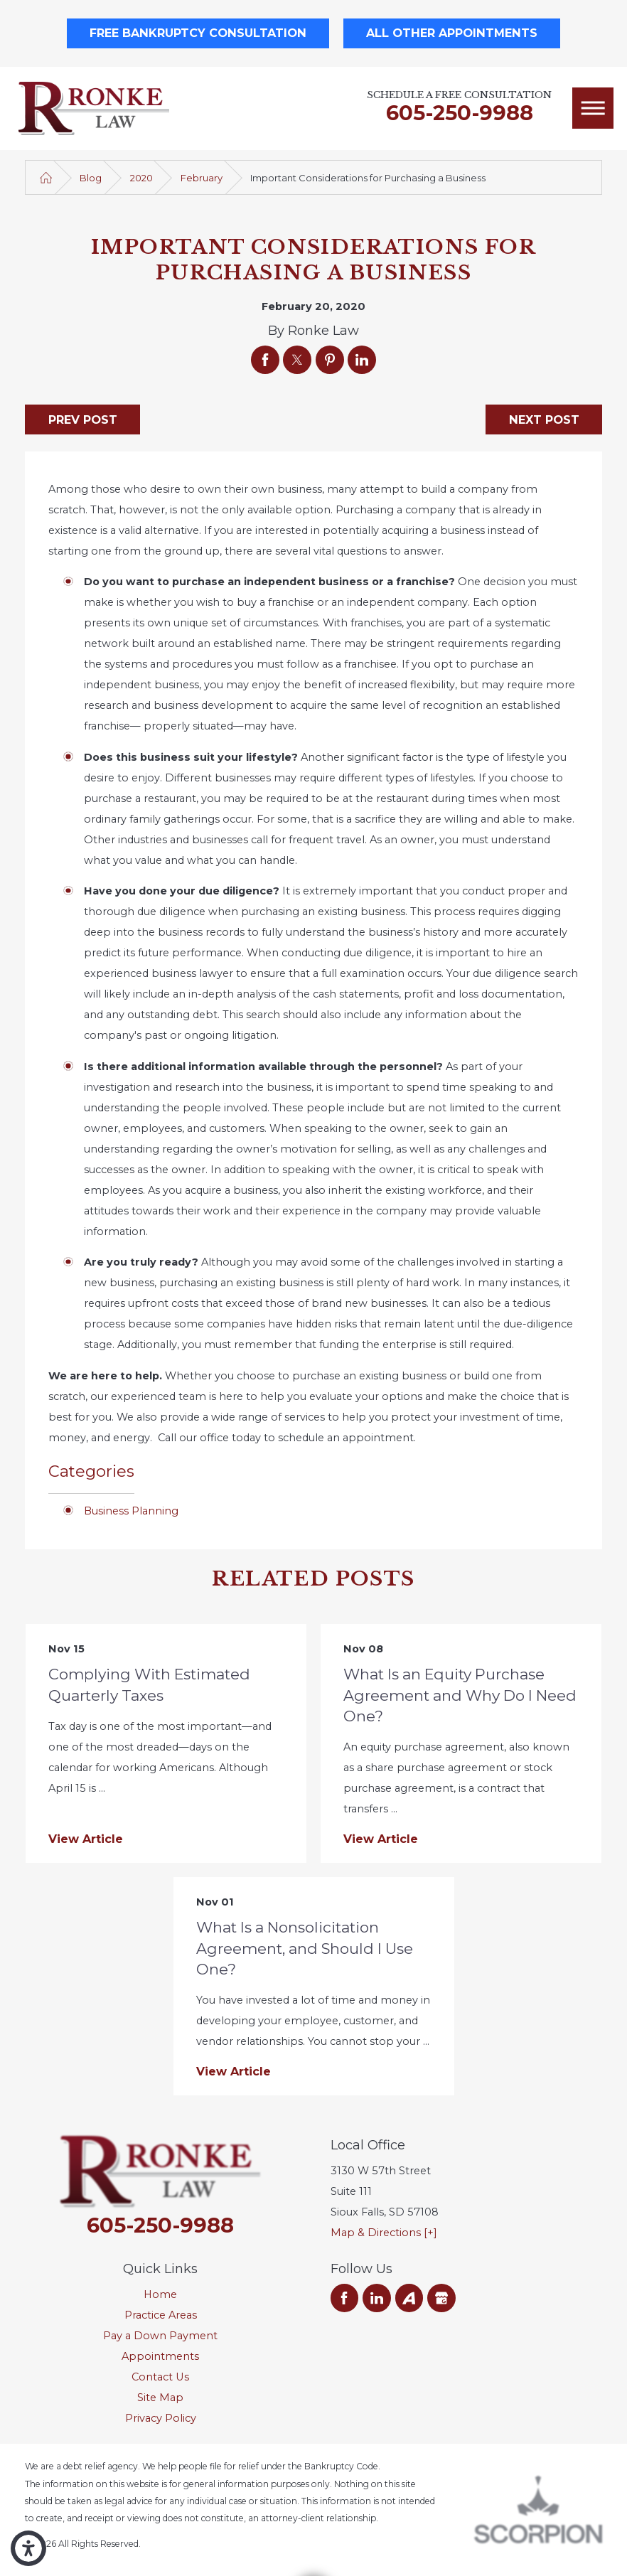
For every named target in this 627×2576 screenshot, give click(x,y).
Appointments (160, 2356)
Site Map (160, 2397)
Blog (91, 177)
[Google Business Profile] (441, 2298)
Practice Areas (160, 2315)
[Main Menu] (592, 108)
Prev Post (82, 419)
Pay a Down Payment (160, 2335)
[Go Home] (46, 178)
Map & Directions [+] (384, 2232)
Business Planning (131, 1511)
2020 (141, 177)
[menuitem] (160, 2294)
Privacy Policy (160, 2418)
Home (160, 2294)
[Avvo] (409, 2298)
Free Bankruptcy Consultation (198, 33)
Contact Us (160, 2377)
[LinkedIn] (377, 2298)
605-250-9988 (459, 112)
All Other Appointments (451, 33)
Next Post (544, 419)
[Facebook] (345, 2298)
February (202, 177)
